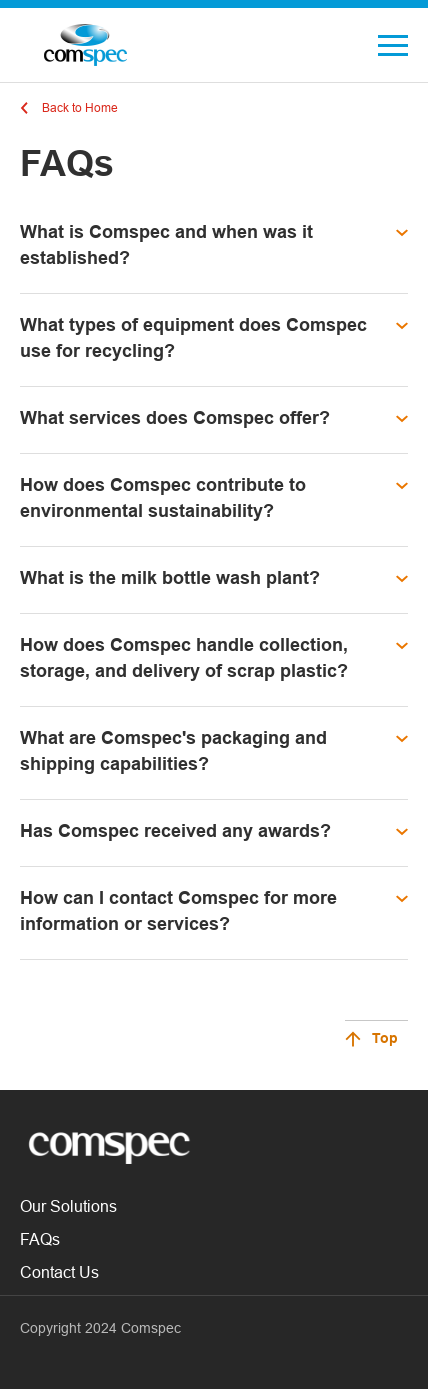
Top (385, 1039)
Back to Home (80, 107)
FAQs (40, 1239)
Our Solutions (68, 1206)
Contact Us (59, 1272)
